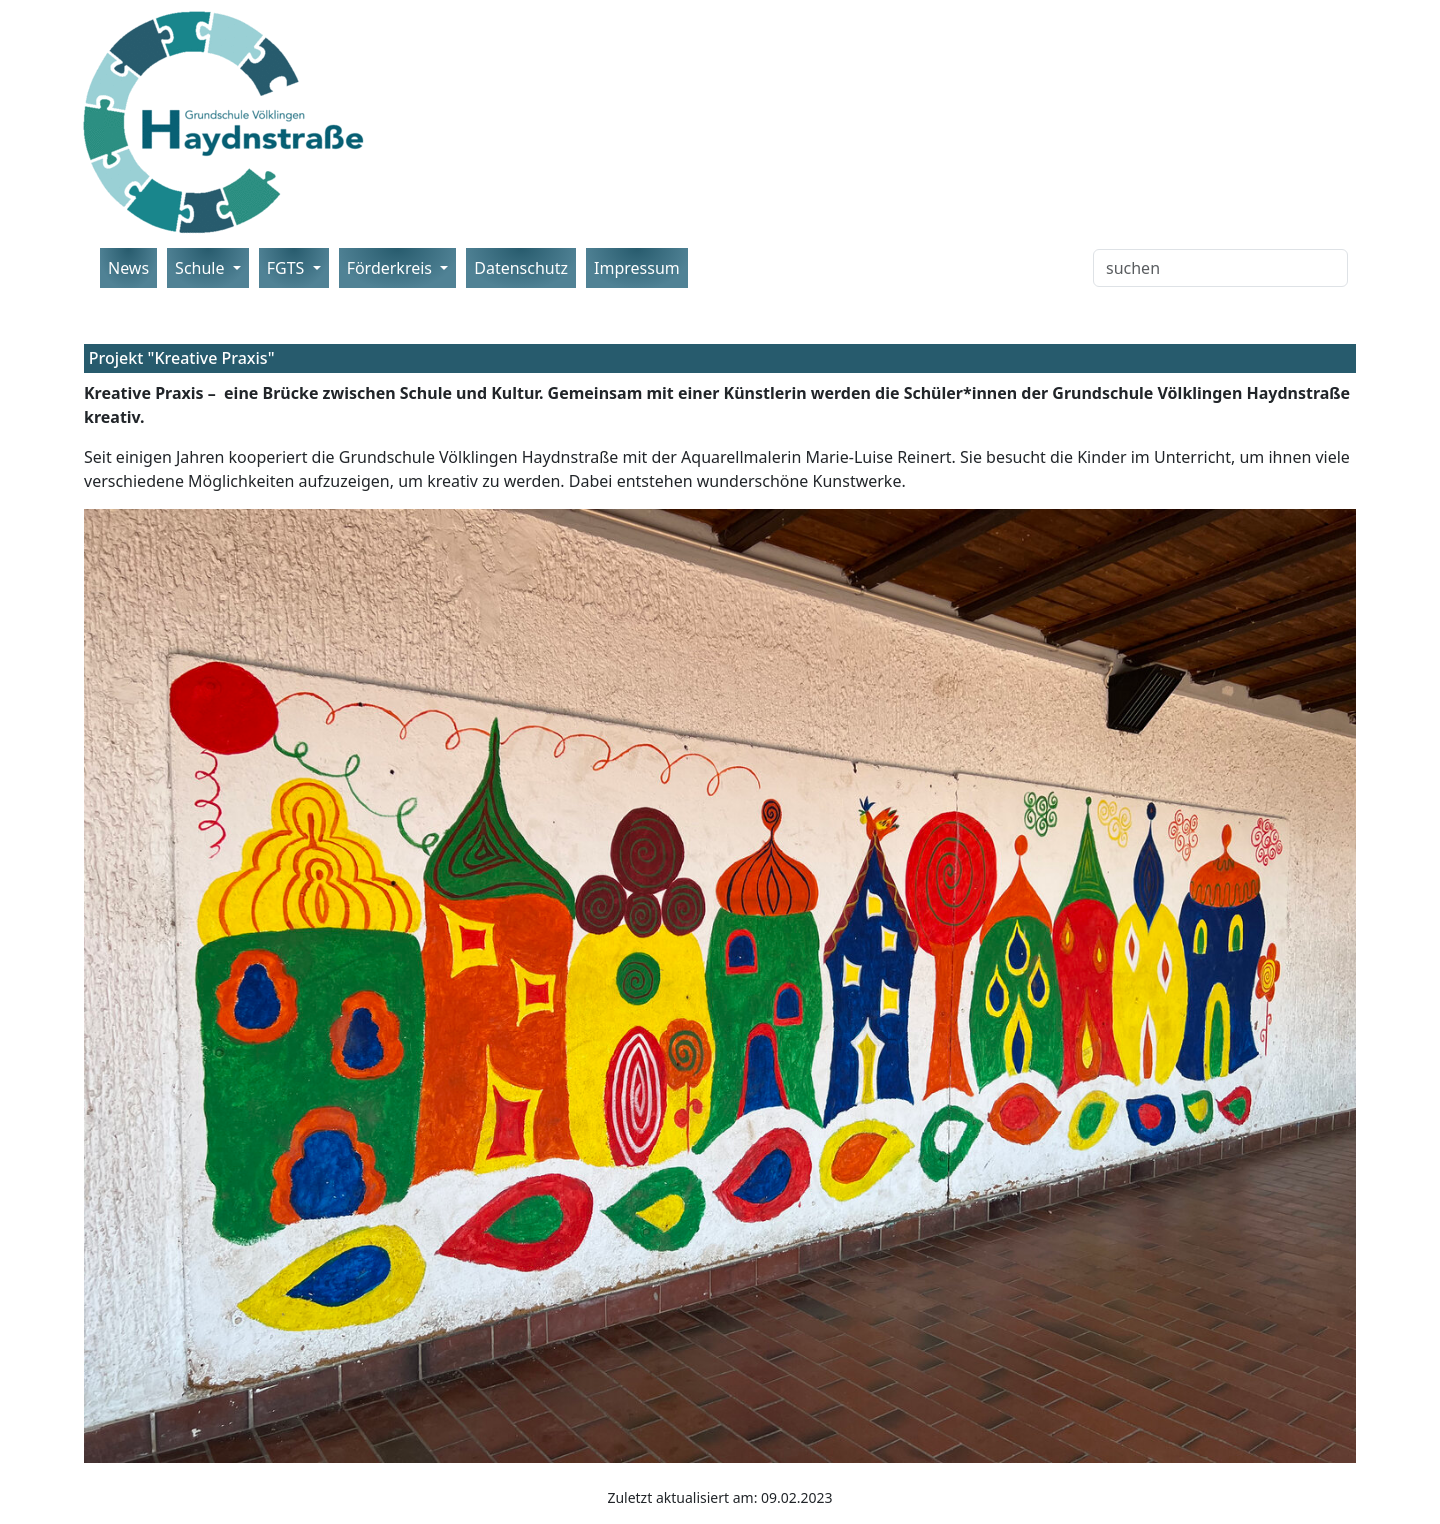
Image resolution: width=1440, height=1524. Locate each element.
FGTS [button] (288, 268)
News (128, 268)
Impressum (637, 268)
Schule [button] (202, 268)
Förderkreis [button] (392, 268)
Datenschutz (521, 268)
